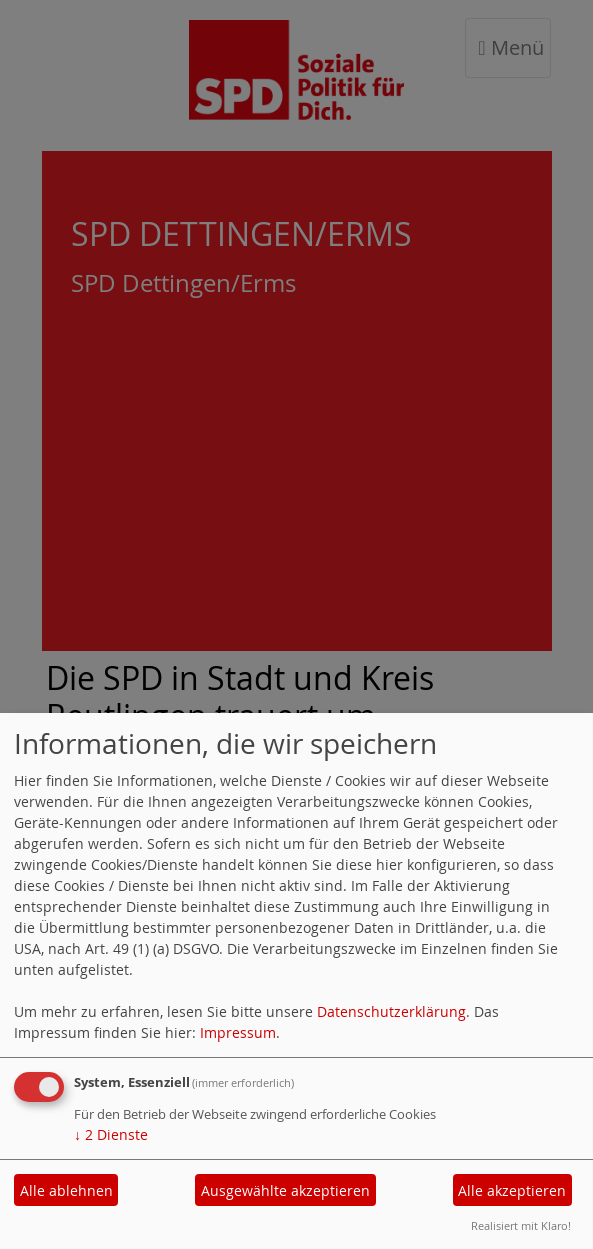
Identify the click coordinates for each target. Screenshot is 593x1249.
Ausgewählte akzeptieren (285, 1190)
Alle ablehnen (66, 1190)
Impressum (238, 1032)
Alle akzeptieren (512, 1190)
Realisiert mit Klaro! (521, 1225)
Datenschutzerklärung (391, 1011)
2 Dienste (111, 1134)
